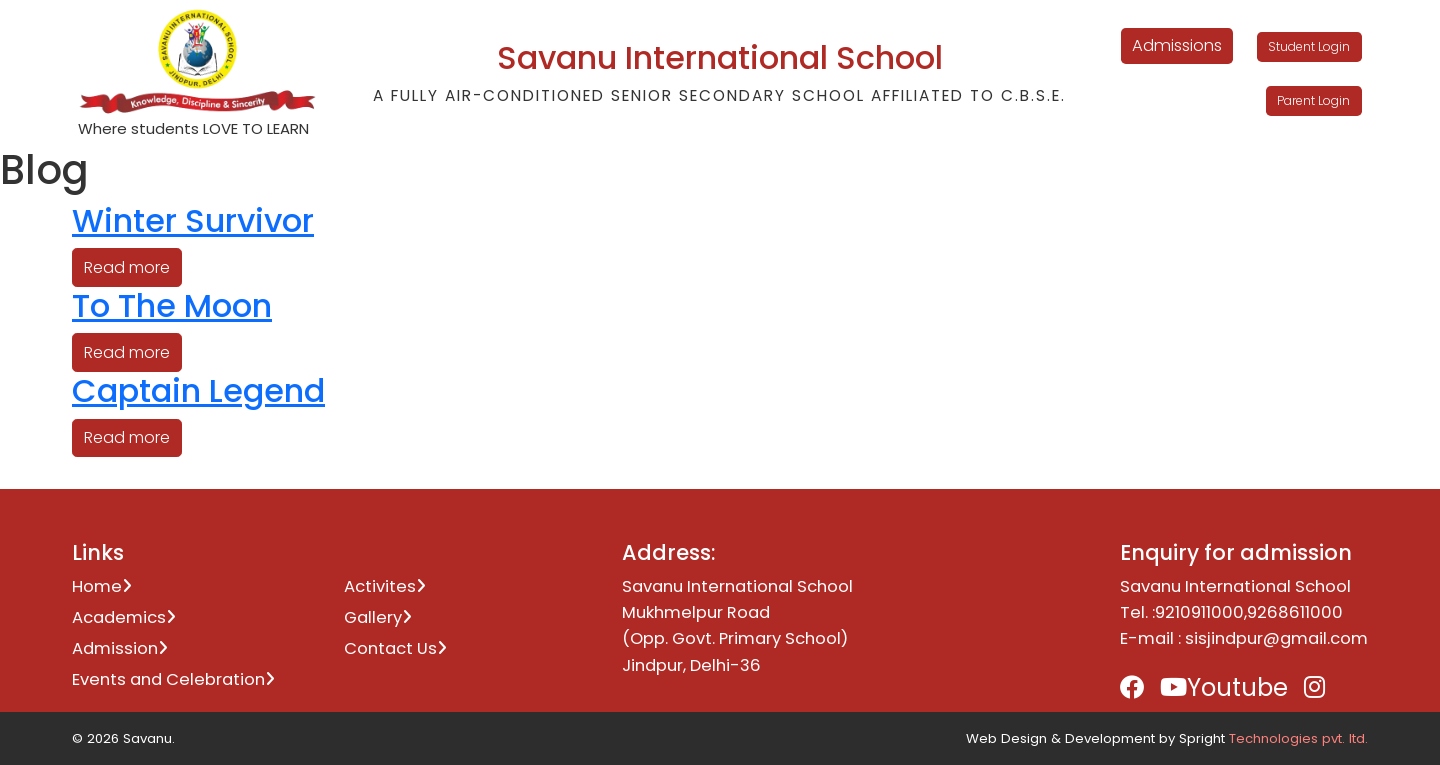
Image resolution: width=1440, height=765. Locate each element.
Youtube (1224, 687)
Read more (127, 267)
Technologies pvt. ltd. (1298, 738)
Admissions (1177, 45)
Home (102, 586)
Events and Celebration (173, 679)
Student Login (1309, 46)
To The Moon (172, 305)
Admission (120, 648)
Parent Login (1313, 100)
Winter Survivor (193, 220)
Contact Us (395, 648)
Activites (385, 586)
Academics (124, 617)
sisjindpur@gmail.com (1276, 638)
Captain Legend (198, 390)
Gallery (378, 617)
